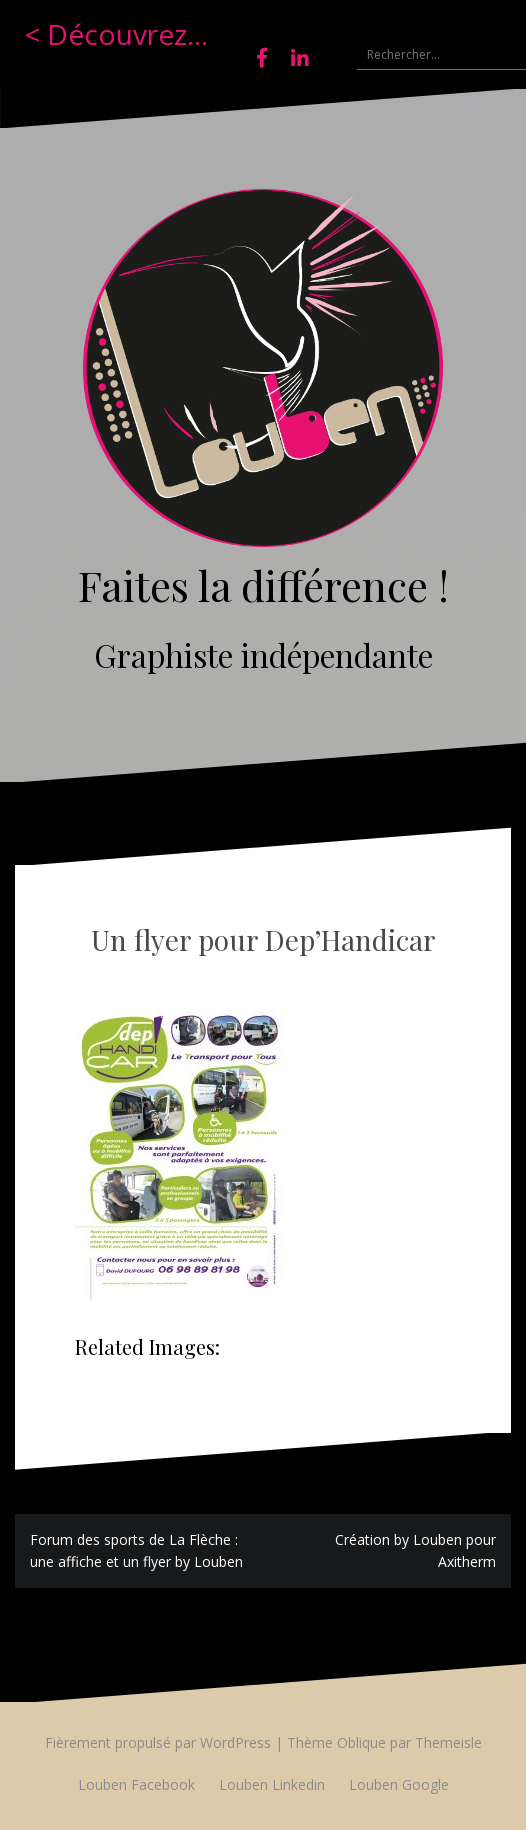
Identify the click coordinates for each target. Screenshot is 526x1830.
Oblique (361, 1742)
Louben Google (399, 1784)
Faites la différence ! (263, 585)
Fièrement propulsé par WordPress (158, 1742)
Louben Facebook (136, 1784)
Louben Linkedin (272, 1784)
